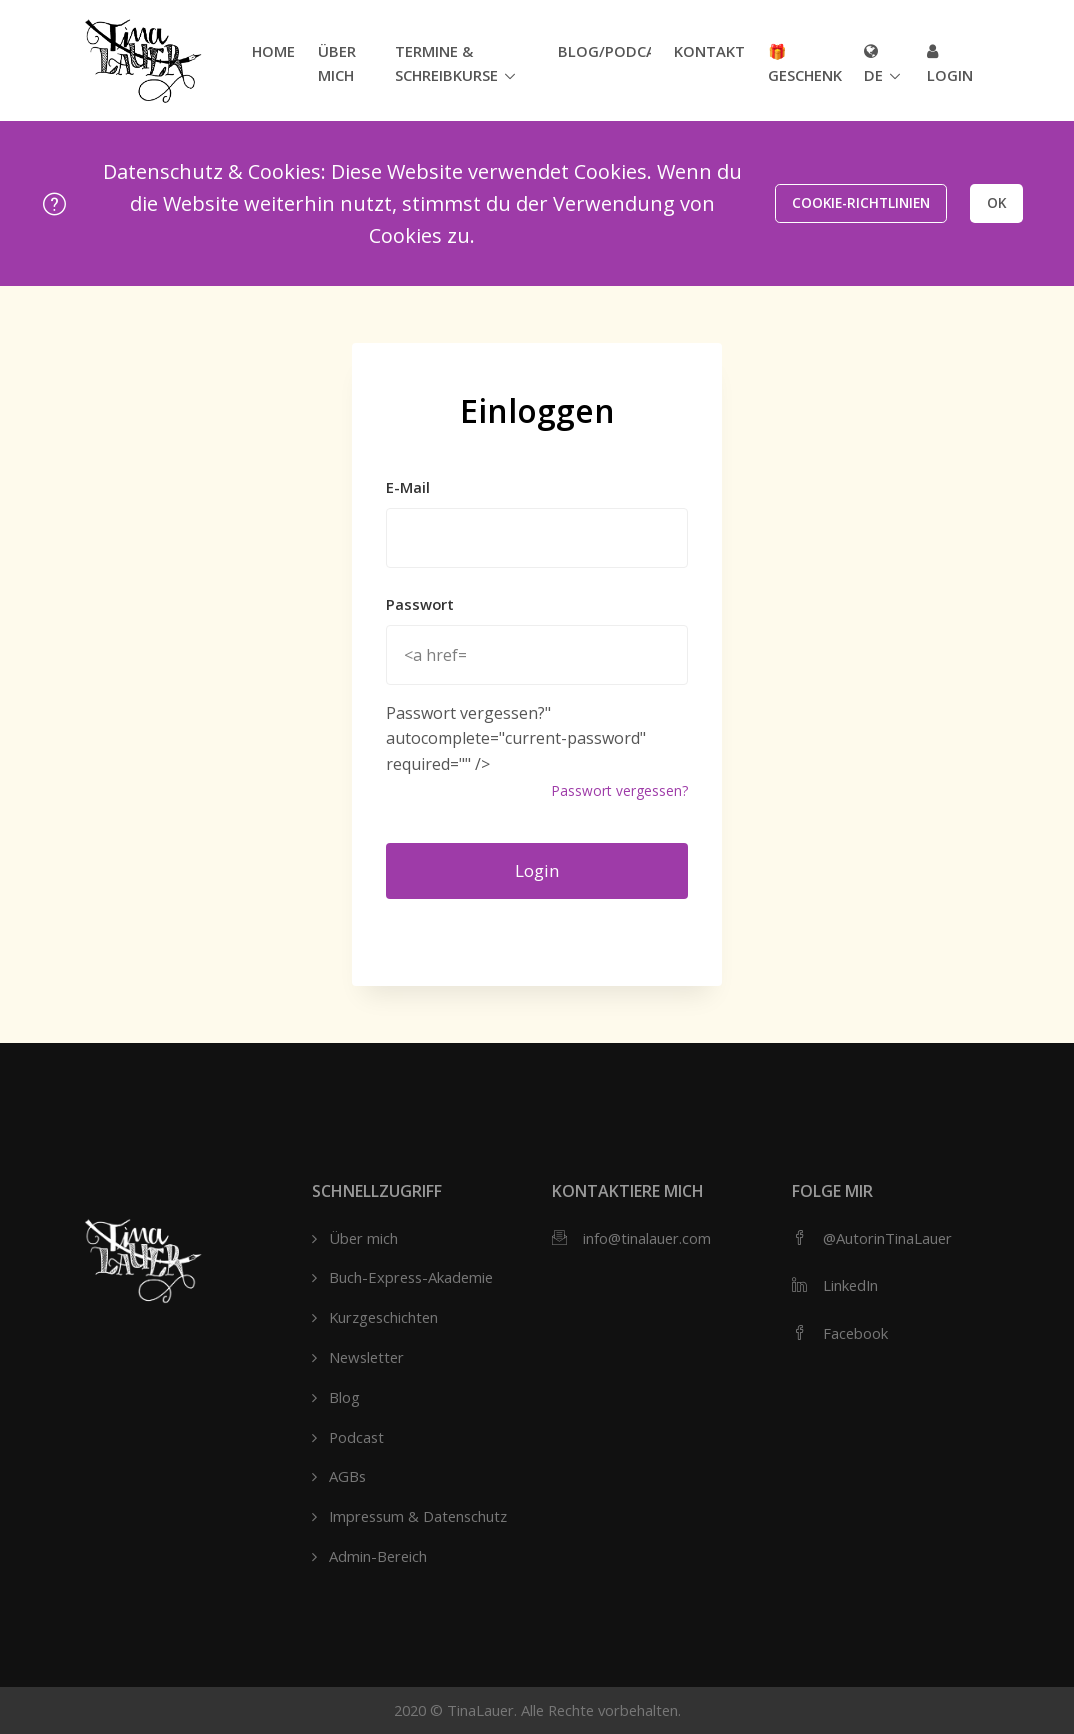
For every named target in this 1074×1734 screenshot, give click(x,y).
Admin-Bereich (378, 1556)
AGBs (347, 1476)
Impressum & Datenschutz (418, 1516)
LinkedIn (850, 1285)
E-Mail (408, 487)
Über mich (337, 63)
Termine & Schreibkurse (446, 63)
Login (950, 64)
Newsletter (366, 1357)
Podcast (356, 1437)
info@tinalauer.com (647, 1238)
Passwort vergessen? (619, 790)
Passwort (420, 604)
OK (996, 202)
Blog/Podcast (604, 51)
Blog (344, 1397)
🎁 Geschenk (805, 63)
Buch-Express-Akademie (411, 1277)
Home (273, 51)
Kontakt (709, 51)
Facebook (855, 1333)
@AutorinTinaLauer (887, 1238)
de (873, 64)
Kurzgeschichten (383, 1317)
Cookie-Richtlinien (861, 202)
